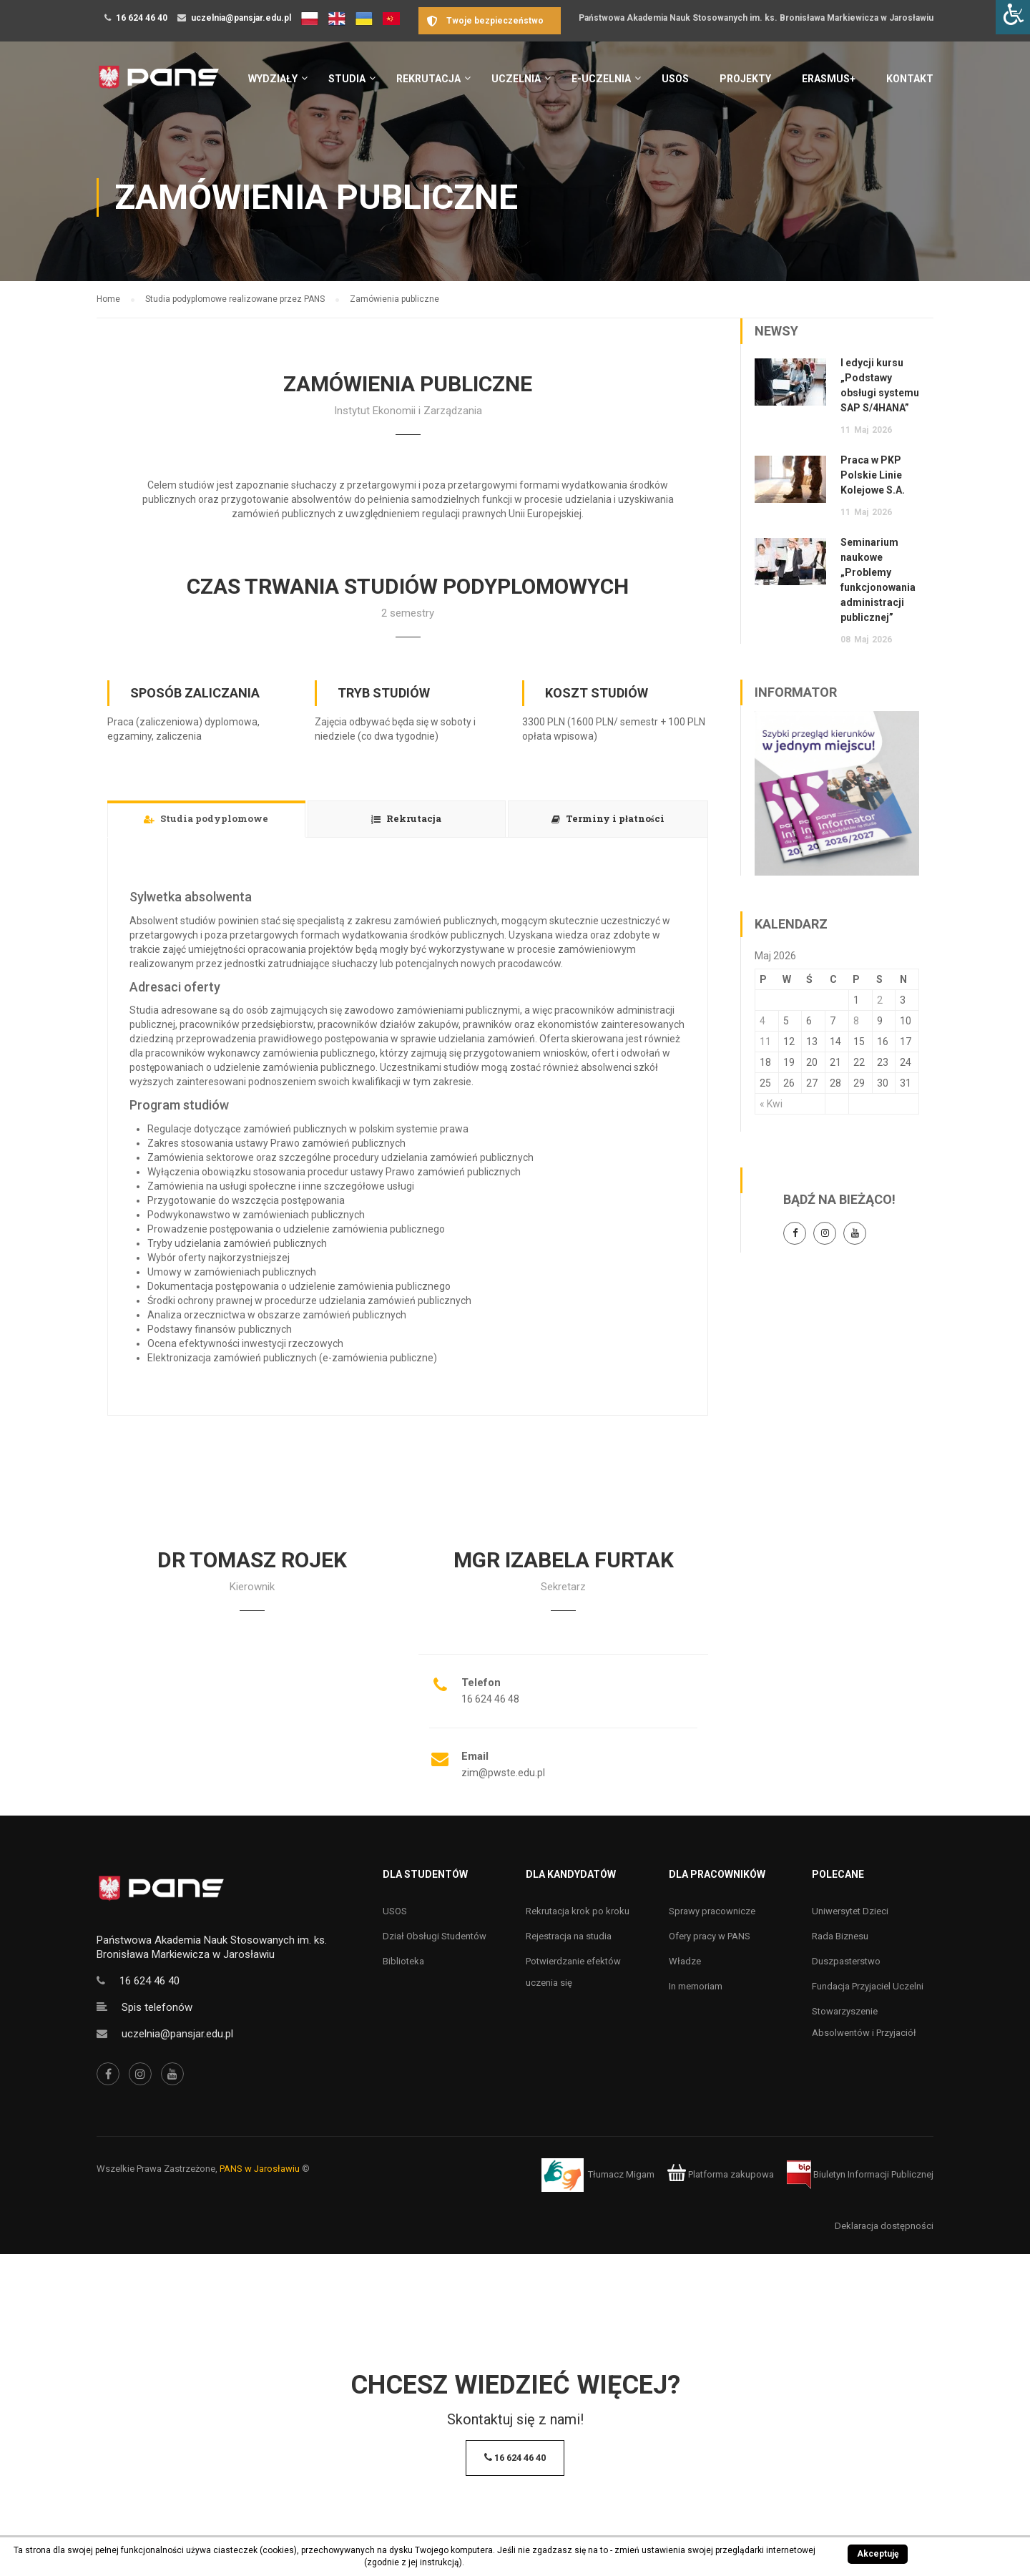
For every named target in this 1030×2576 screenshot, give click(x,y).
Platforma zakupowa (720, 2174)
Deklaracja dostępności (884, 2225)
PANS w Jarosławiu (260, 2168)
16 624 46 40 (141, 18)
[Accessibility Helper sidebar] (1013, 17)
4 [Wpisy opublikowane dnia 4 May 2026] (762, 1021)
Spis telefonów (157, 2007)
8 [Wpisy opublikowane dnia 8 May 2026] (856, 1021)
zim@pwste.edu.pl (503, 1772)
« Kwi (771, 1104)
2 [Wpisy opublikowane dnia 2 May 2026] (880, 1000)
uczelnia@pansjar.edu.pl (241, 18)
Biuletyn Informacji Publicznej (860, 2174)
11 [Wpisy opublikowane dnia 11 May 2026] (765, 1041)
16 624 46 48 (490, 1699)
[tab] (206, 818)
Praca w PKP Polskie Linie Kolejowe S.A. (872, 475)
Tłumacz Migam (621, 2174)
